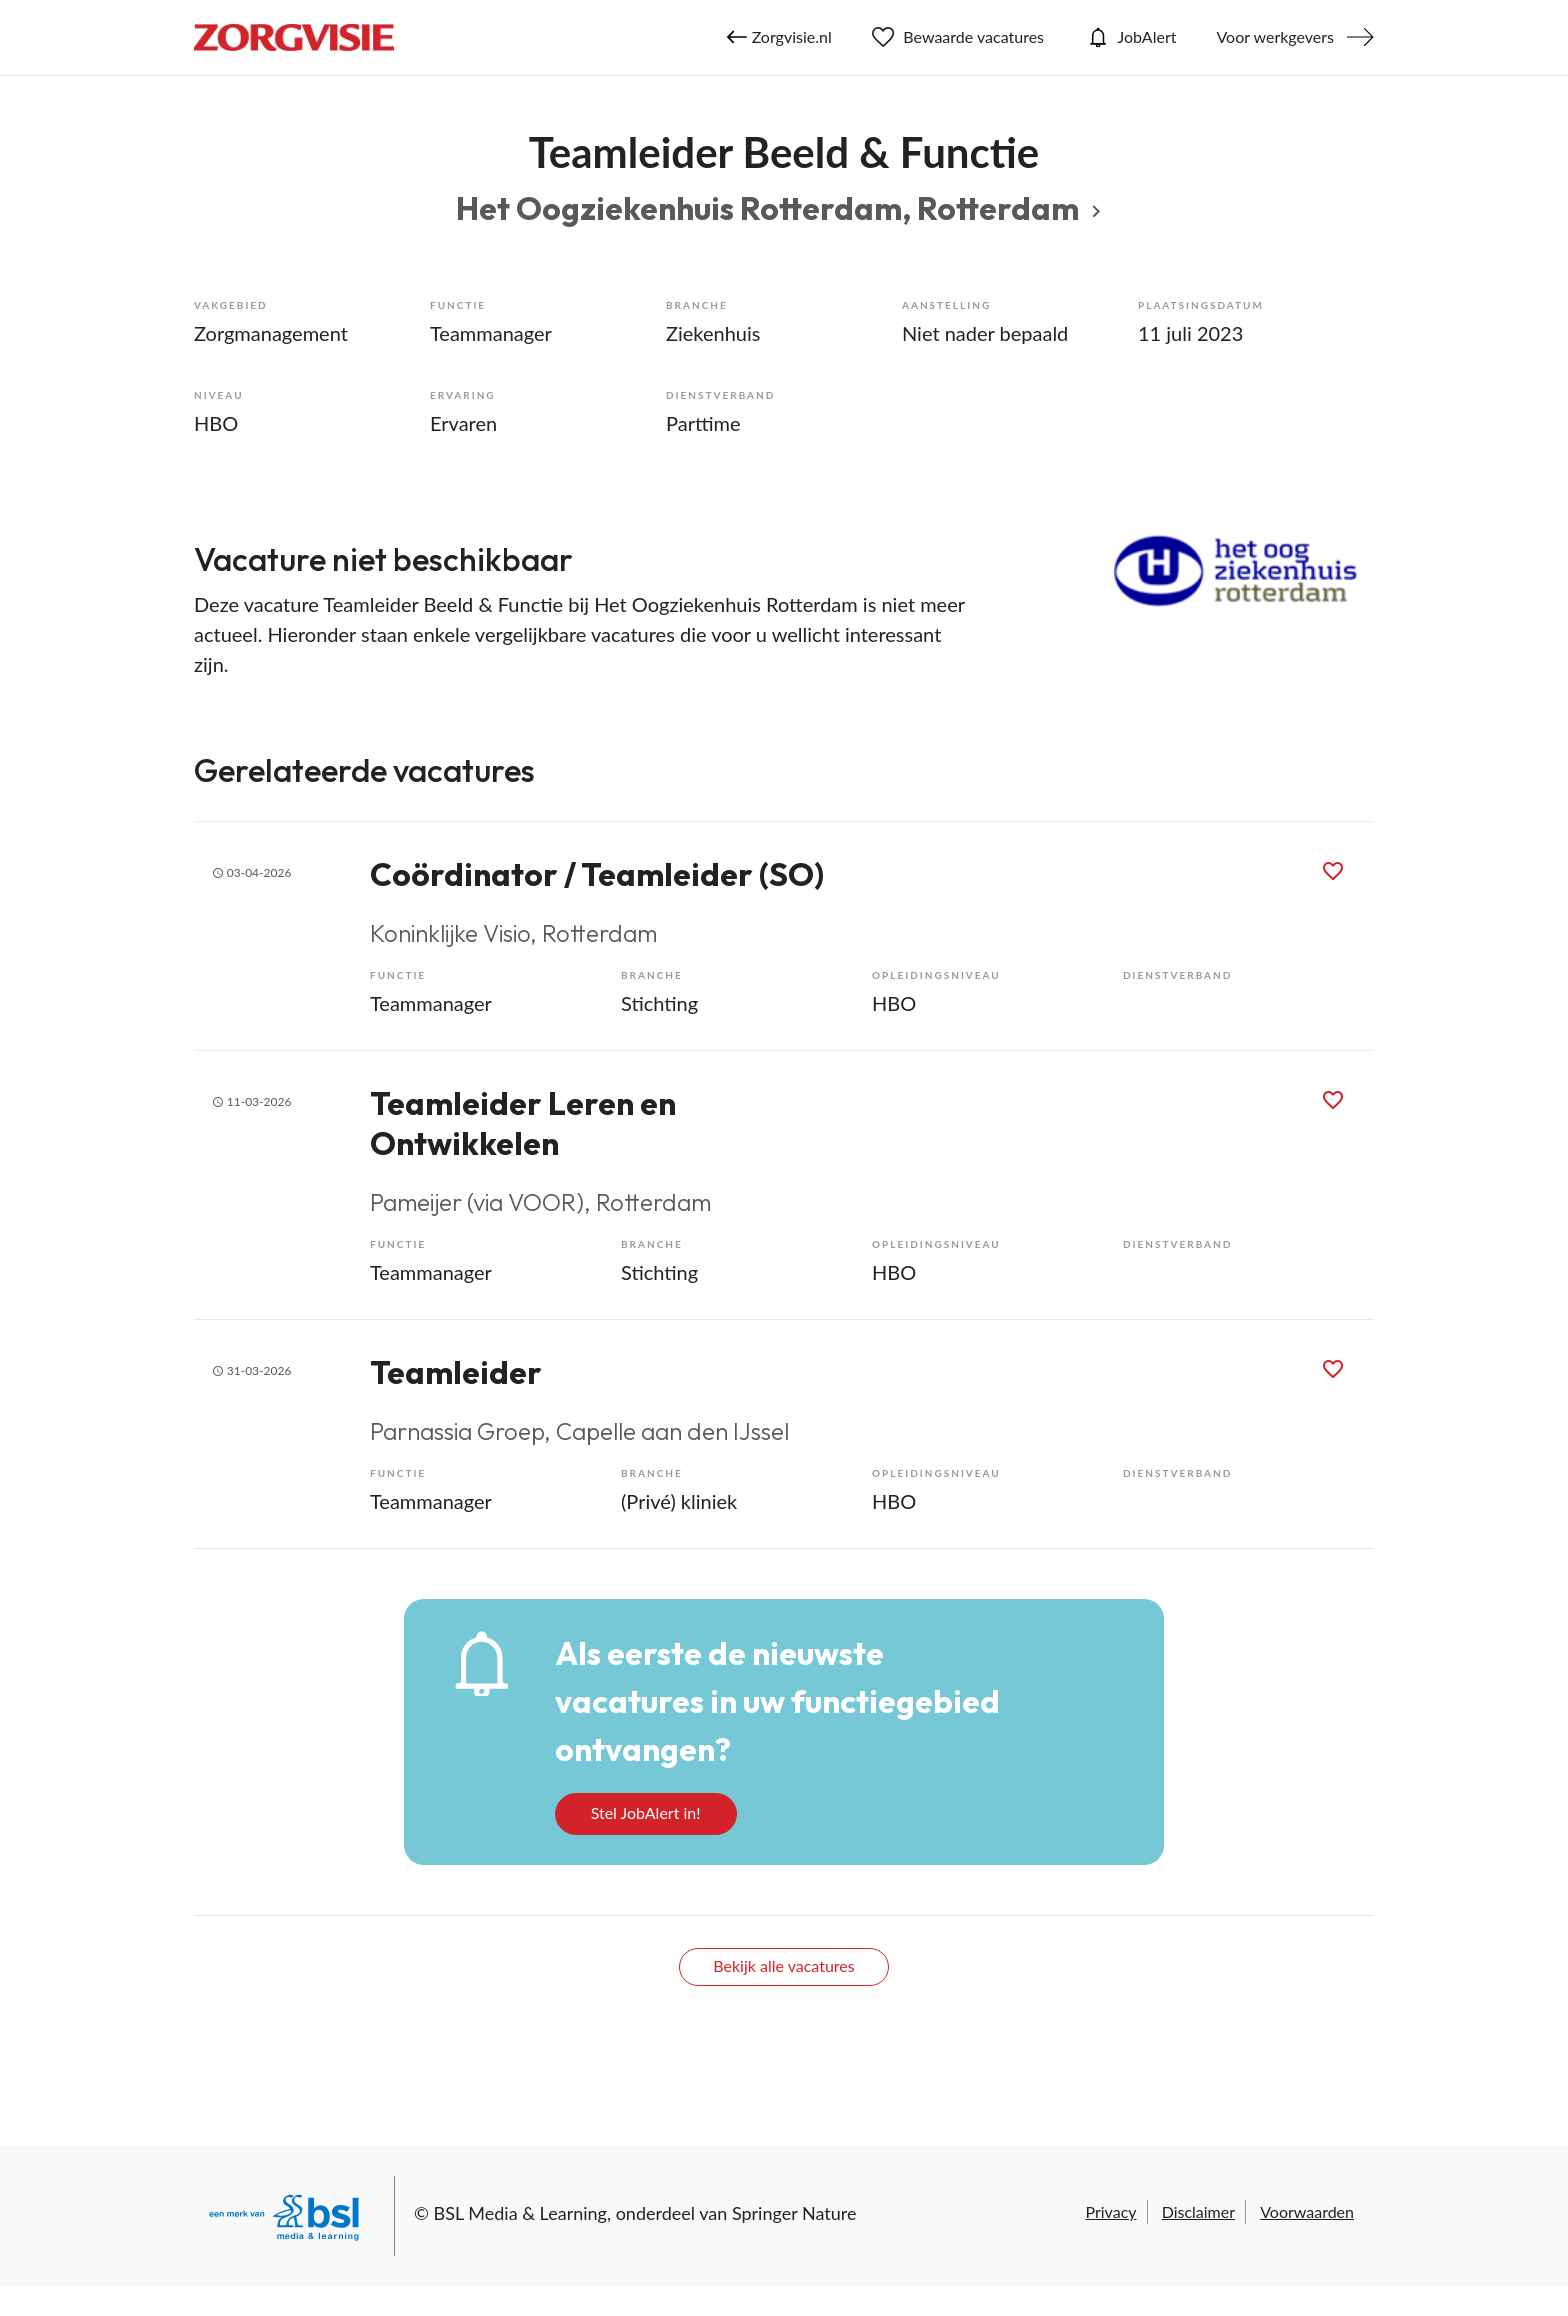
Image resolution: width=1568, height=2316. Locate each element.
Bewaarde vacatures (958, 37)
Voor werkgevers (1275, 36)
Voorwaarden (1307, 2211)
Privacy (1110, 2211)
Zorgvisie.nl (779, 37)
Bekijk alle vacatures (783, 1965)
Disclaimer (1198, 2211)
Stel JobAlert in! (646, 1812)
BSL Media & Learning (520, 2213)
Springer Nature (794, 2213)
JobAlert (1130, 37)
